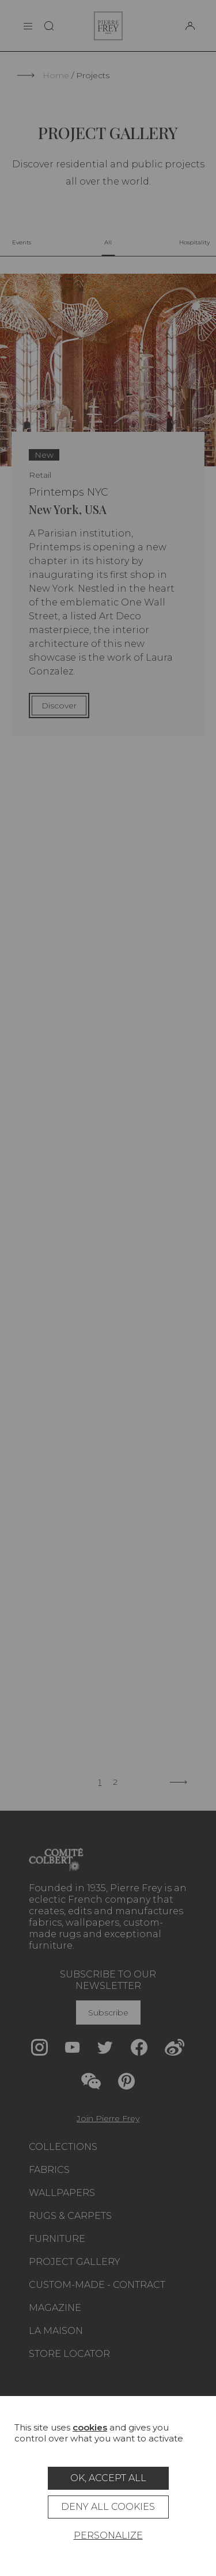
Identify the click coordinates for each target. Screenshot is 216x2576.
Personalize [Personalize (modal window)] (108, 2535)
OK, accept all (108, 2477)
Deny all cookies (108, 2506)
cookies (90, 2427)
